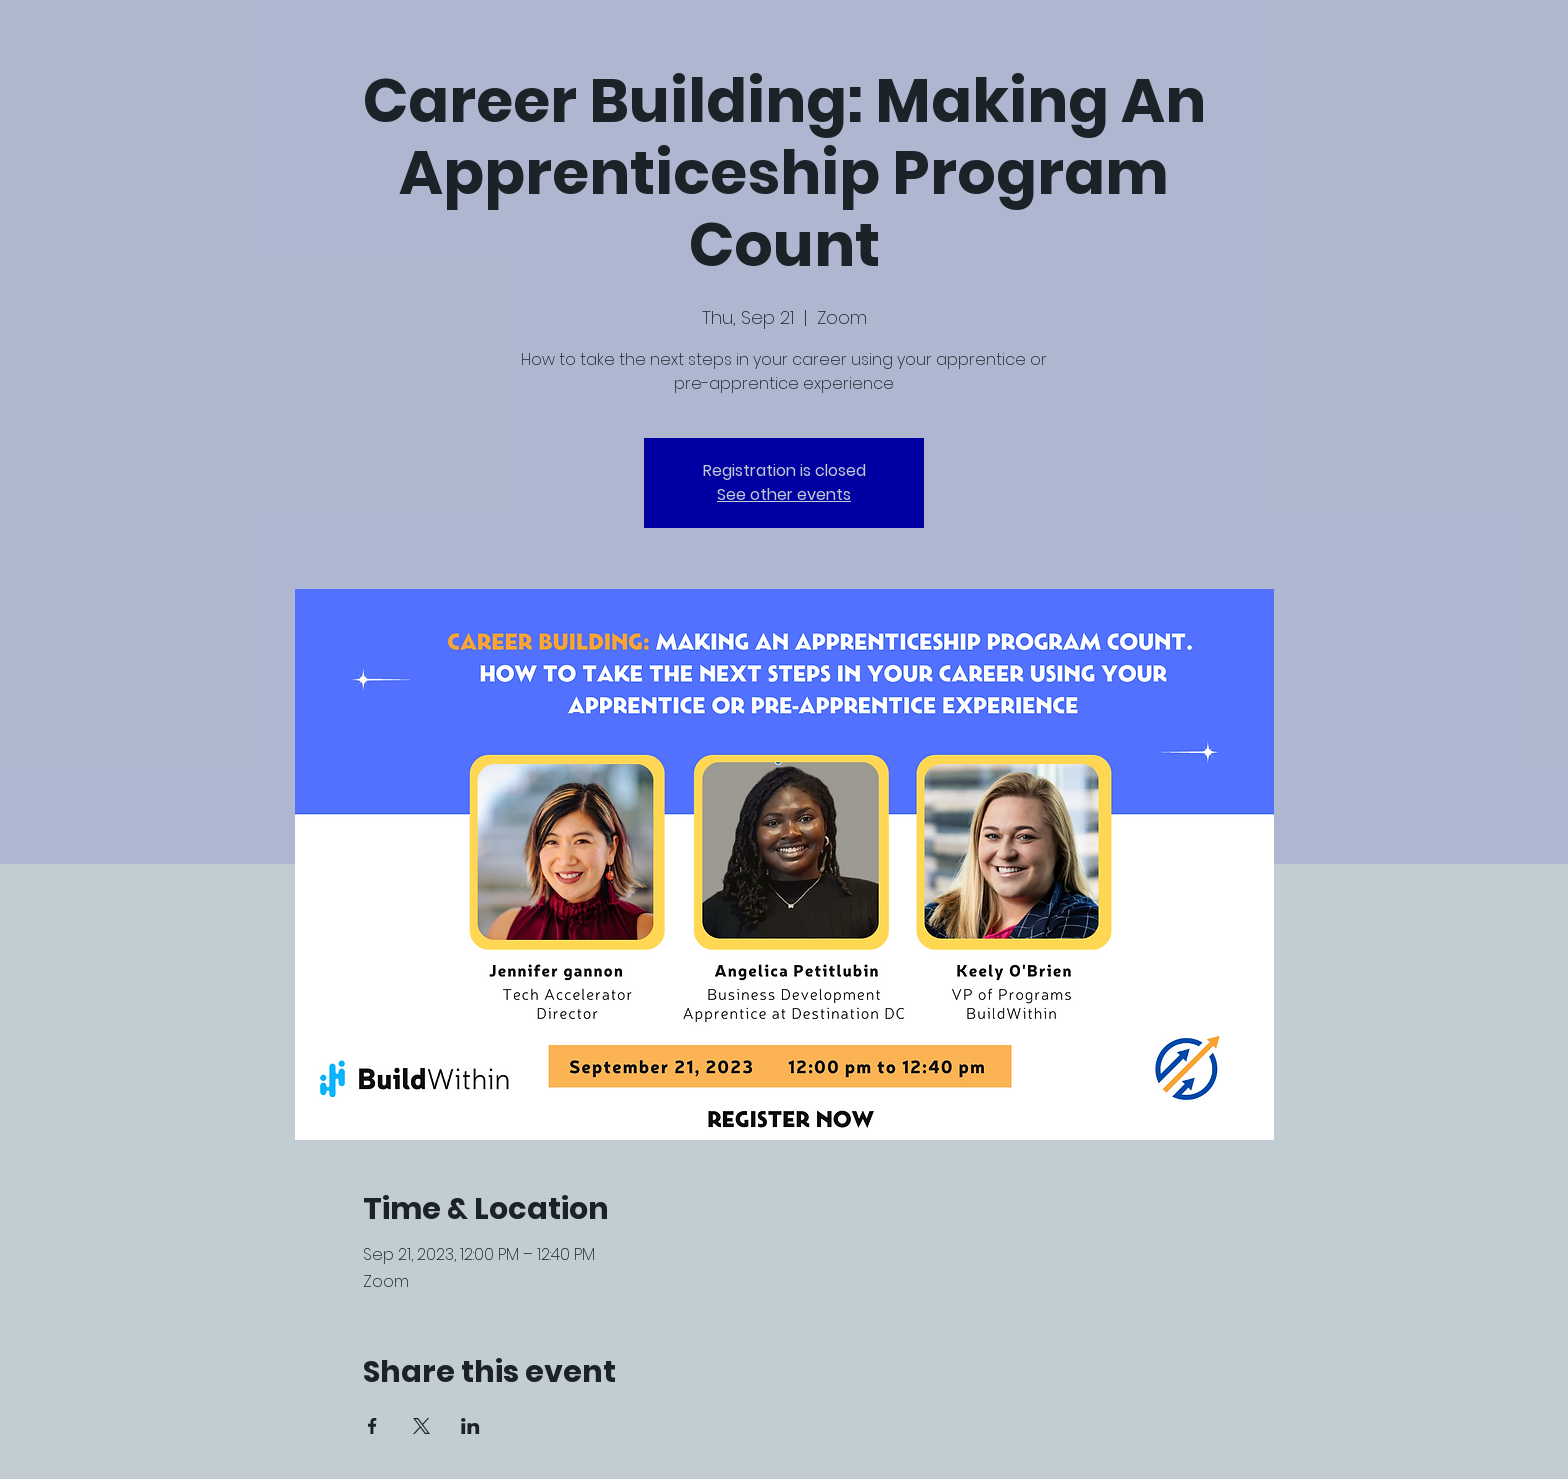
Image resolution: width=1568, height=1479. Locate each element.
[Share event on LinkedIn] (470, 1426)
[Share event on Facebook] (372, 1426)
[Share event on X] (421, 1426)
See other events (784, 494)
